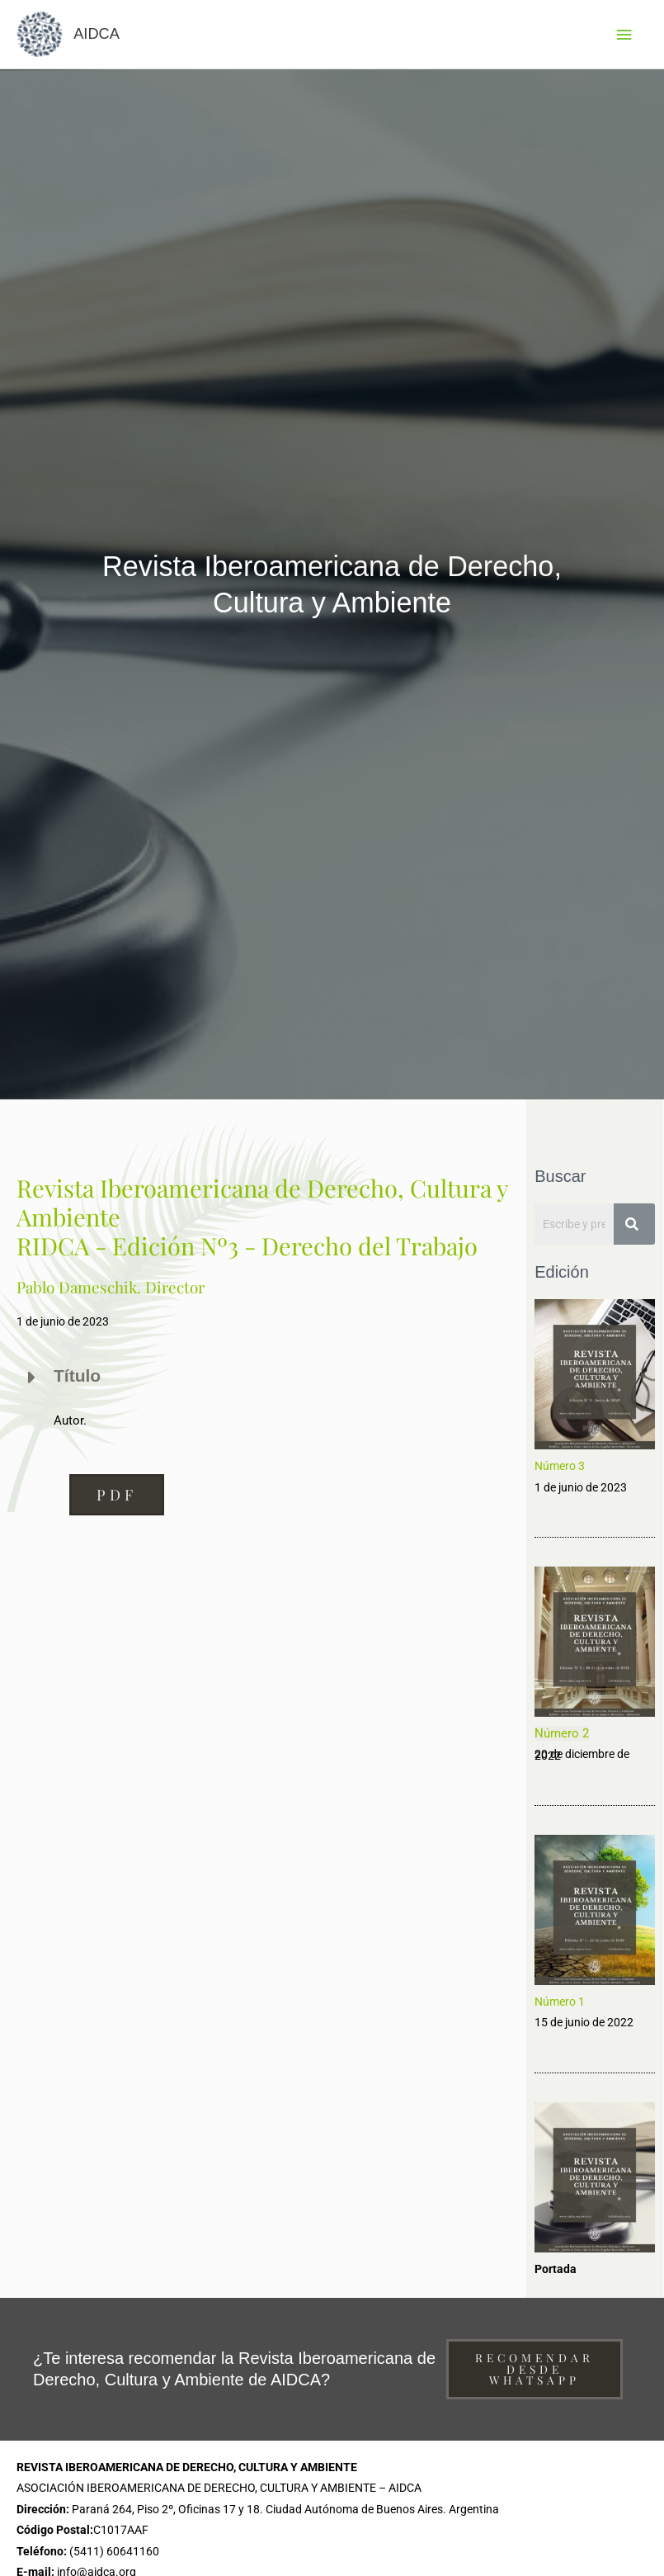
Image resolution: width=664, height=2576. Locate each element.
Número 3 (559, 1470)
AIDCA (101, 36)
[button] (116, 1498)
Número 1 (559, 2004)
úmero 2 (566, 1736)
